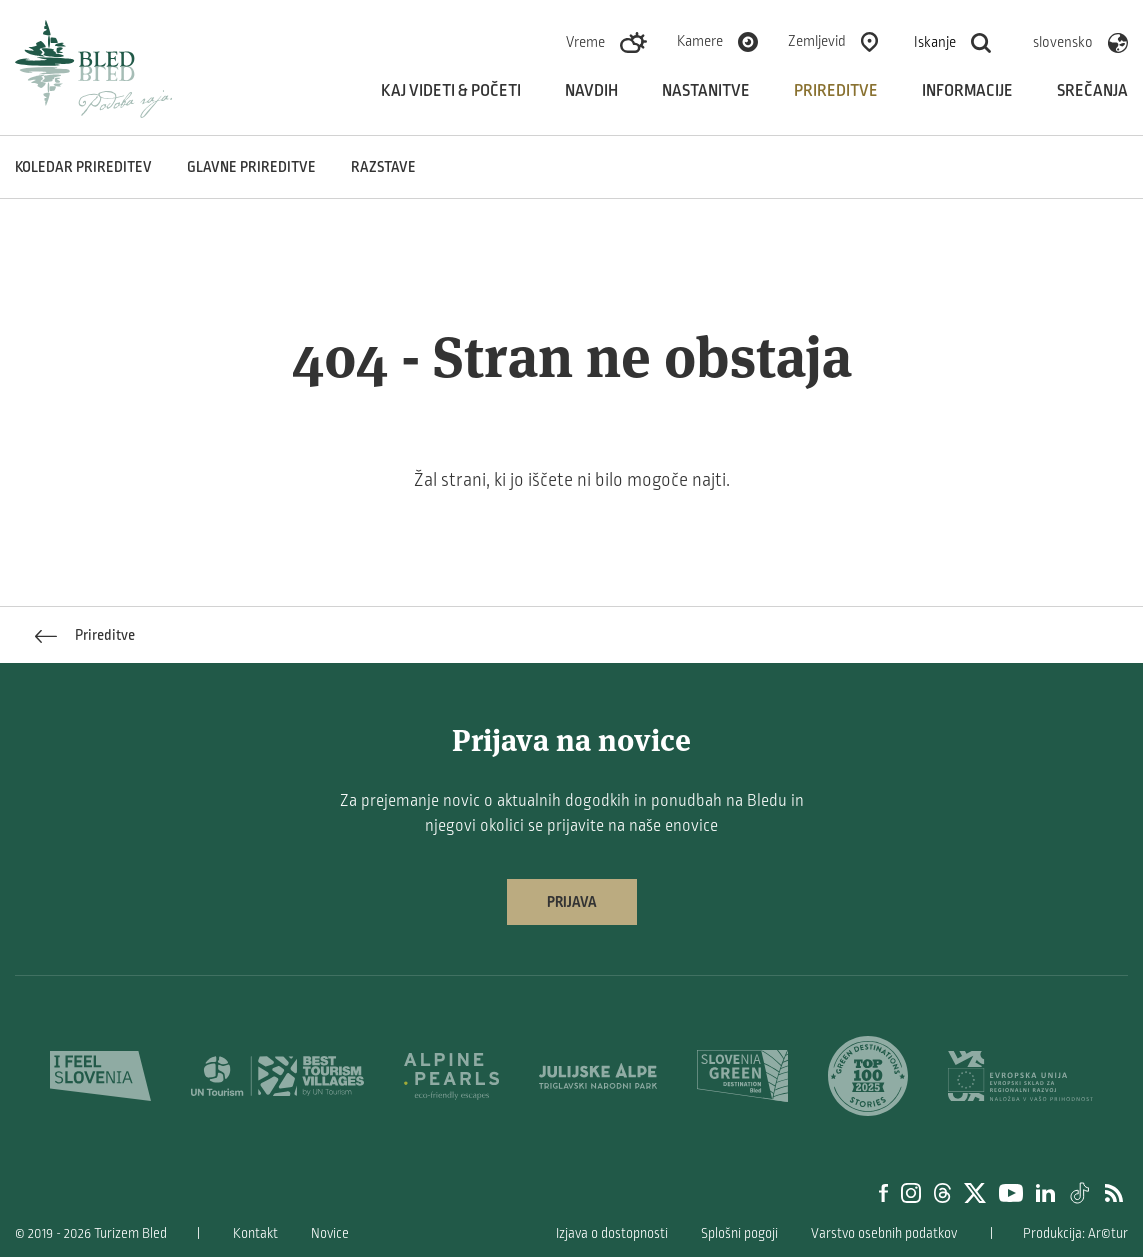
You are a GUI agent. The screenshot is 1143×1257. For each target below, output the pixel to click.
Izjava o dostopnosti (612, 1233)
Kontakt (255, 1233)
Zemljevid (817, 41)
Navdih (591, 91)
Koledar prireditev (83, 167)
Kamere (700, 41)
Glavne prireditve (251, 167)
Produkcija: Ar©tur (1075, 1233)
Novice (330, 1233)
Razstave (383, 167)
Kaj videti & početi (451, 91)
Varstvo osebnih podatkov (884, 1233)
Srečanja (1092, 91)
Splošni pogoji (739, 1233)
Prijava (572, 902)
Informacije (967, 91)
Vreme (585, 42)
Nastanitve (706, 91)
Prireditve (836, 91)
